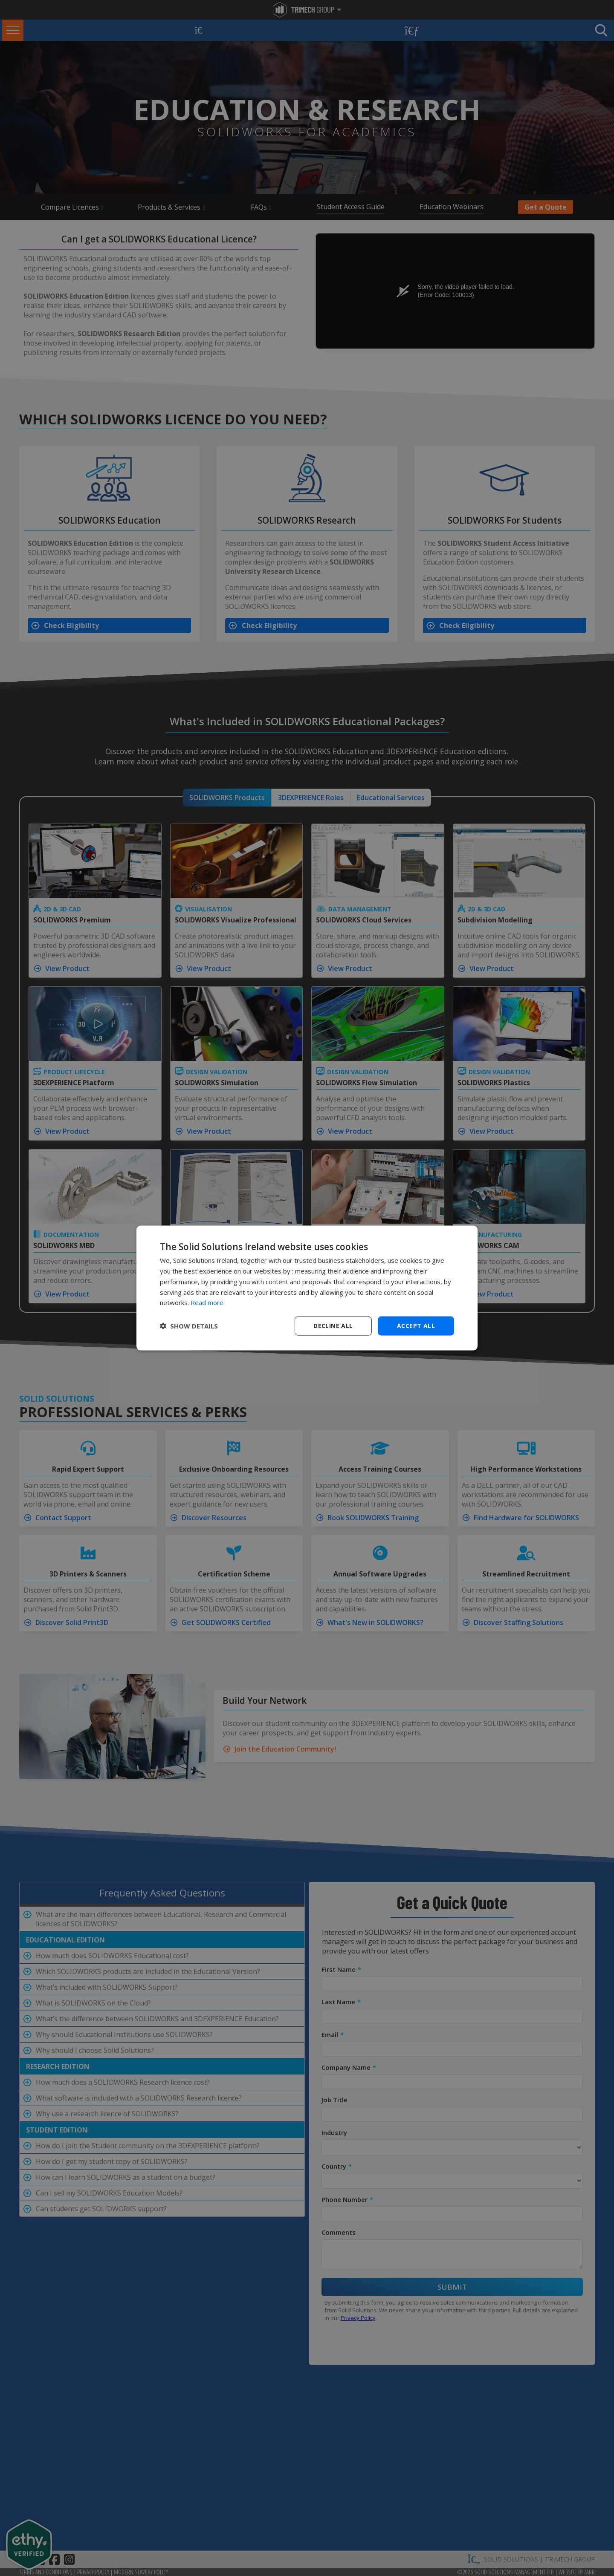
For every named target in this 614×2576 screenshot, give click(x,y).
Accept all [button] (416, 1326)
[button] (189, 1326)
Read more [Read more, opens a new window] (207, 1302)
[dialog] (307, 1288)
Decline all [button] (333, 1326)
